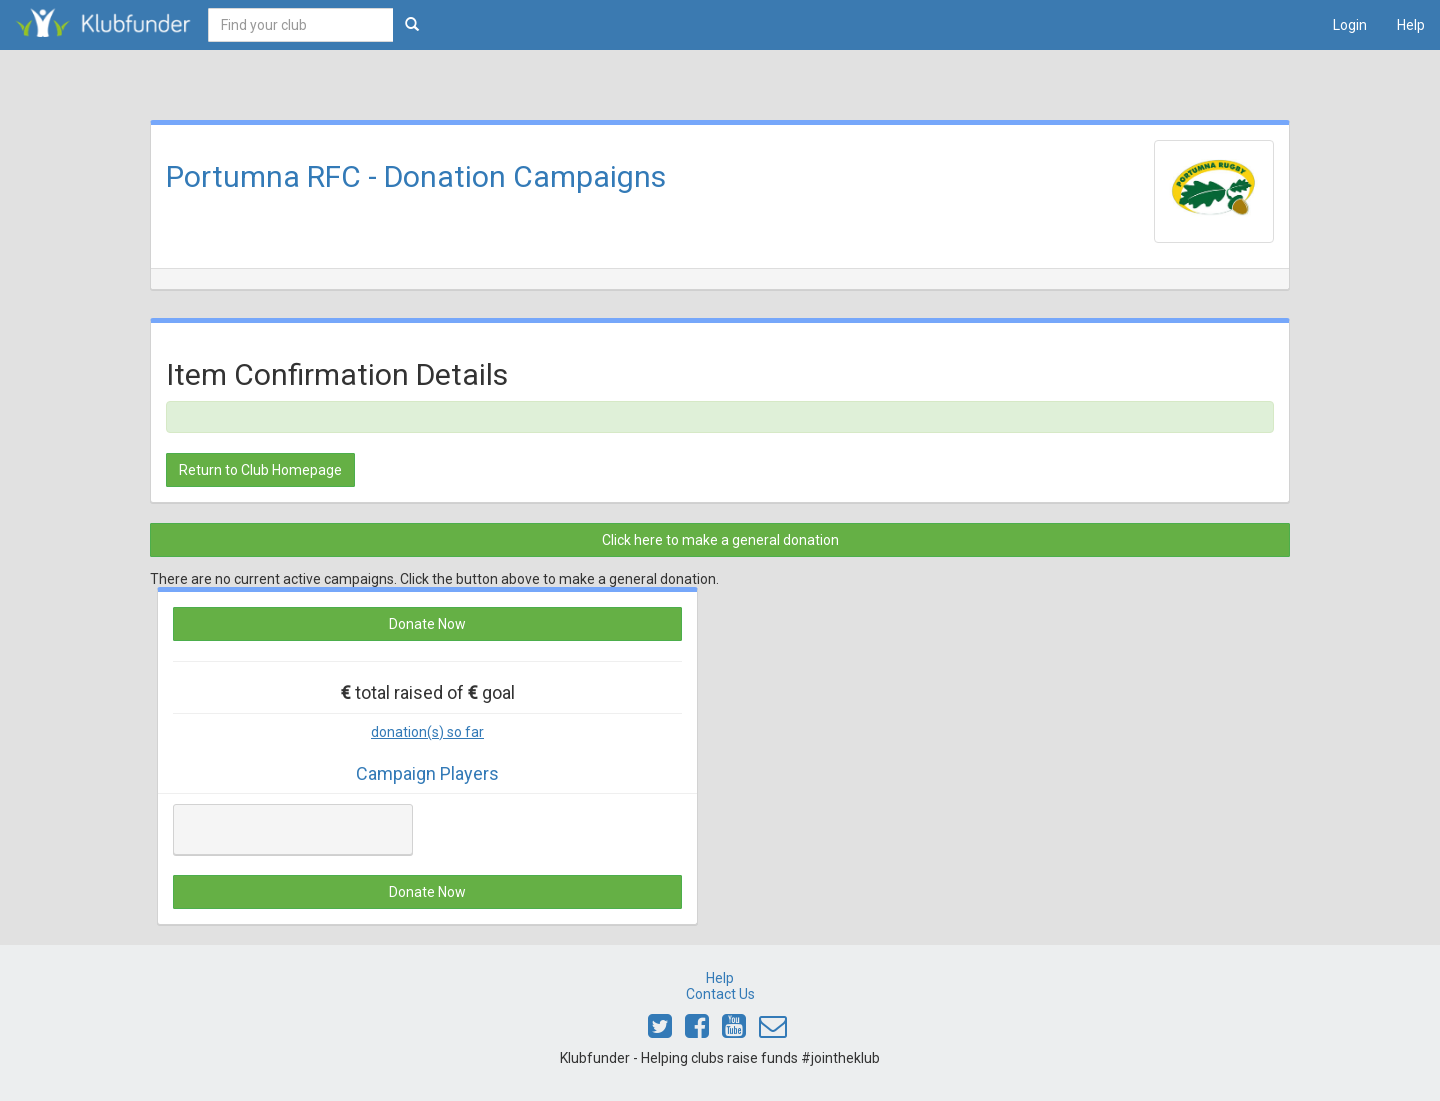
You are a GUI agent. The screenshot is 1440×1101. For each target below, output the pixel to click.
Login (1350, 25)
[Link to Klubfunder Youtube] (734, 1031)
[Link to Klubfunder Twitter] (660, 1031)
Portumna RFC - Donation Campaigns (416, 176)
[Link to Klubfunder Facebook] (697, 1031)
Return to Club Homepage (260, 470)
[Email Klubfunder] (773, 1031)
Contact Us (720, 994)
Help (1411, 25)
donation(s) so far (427, 732)
